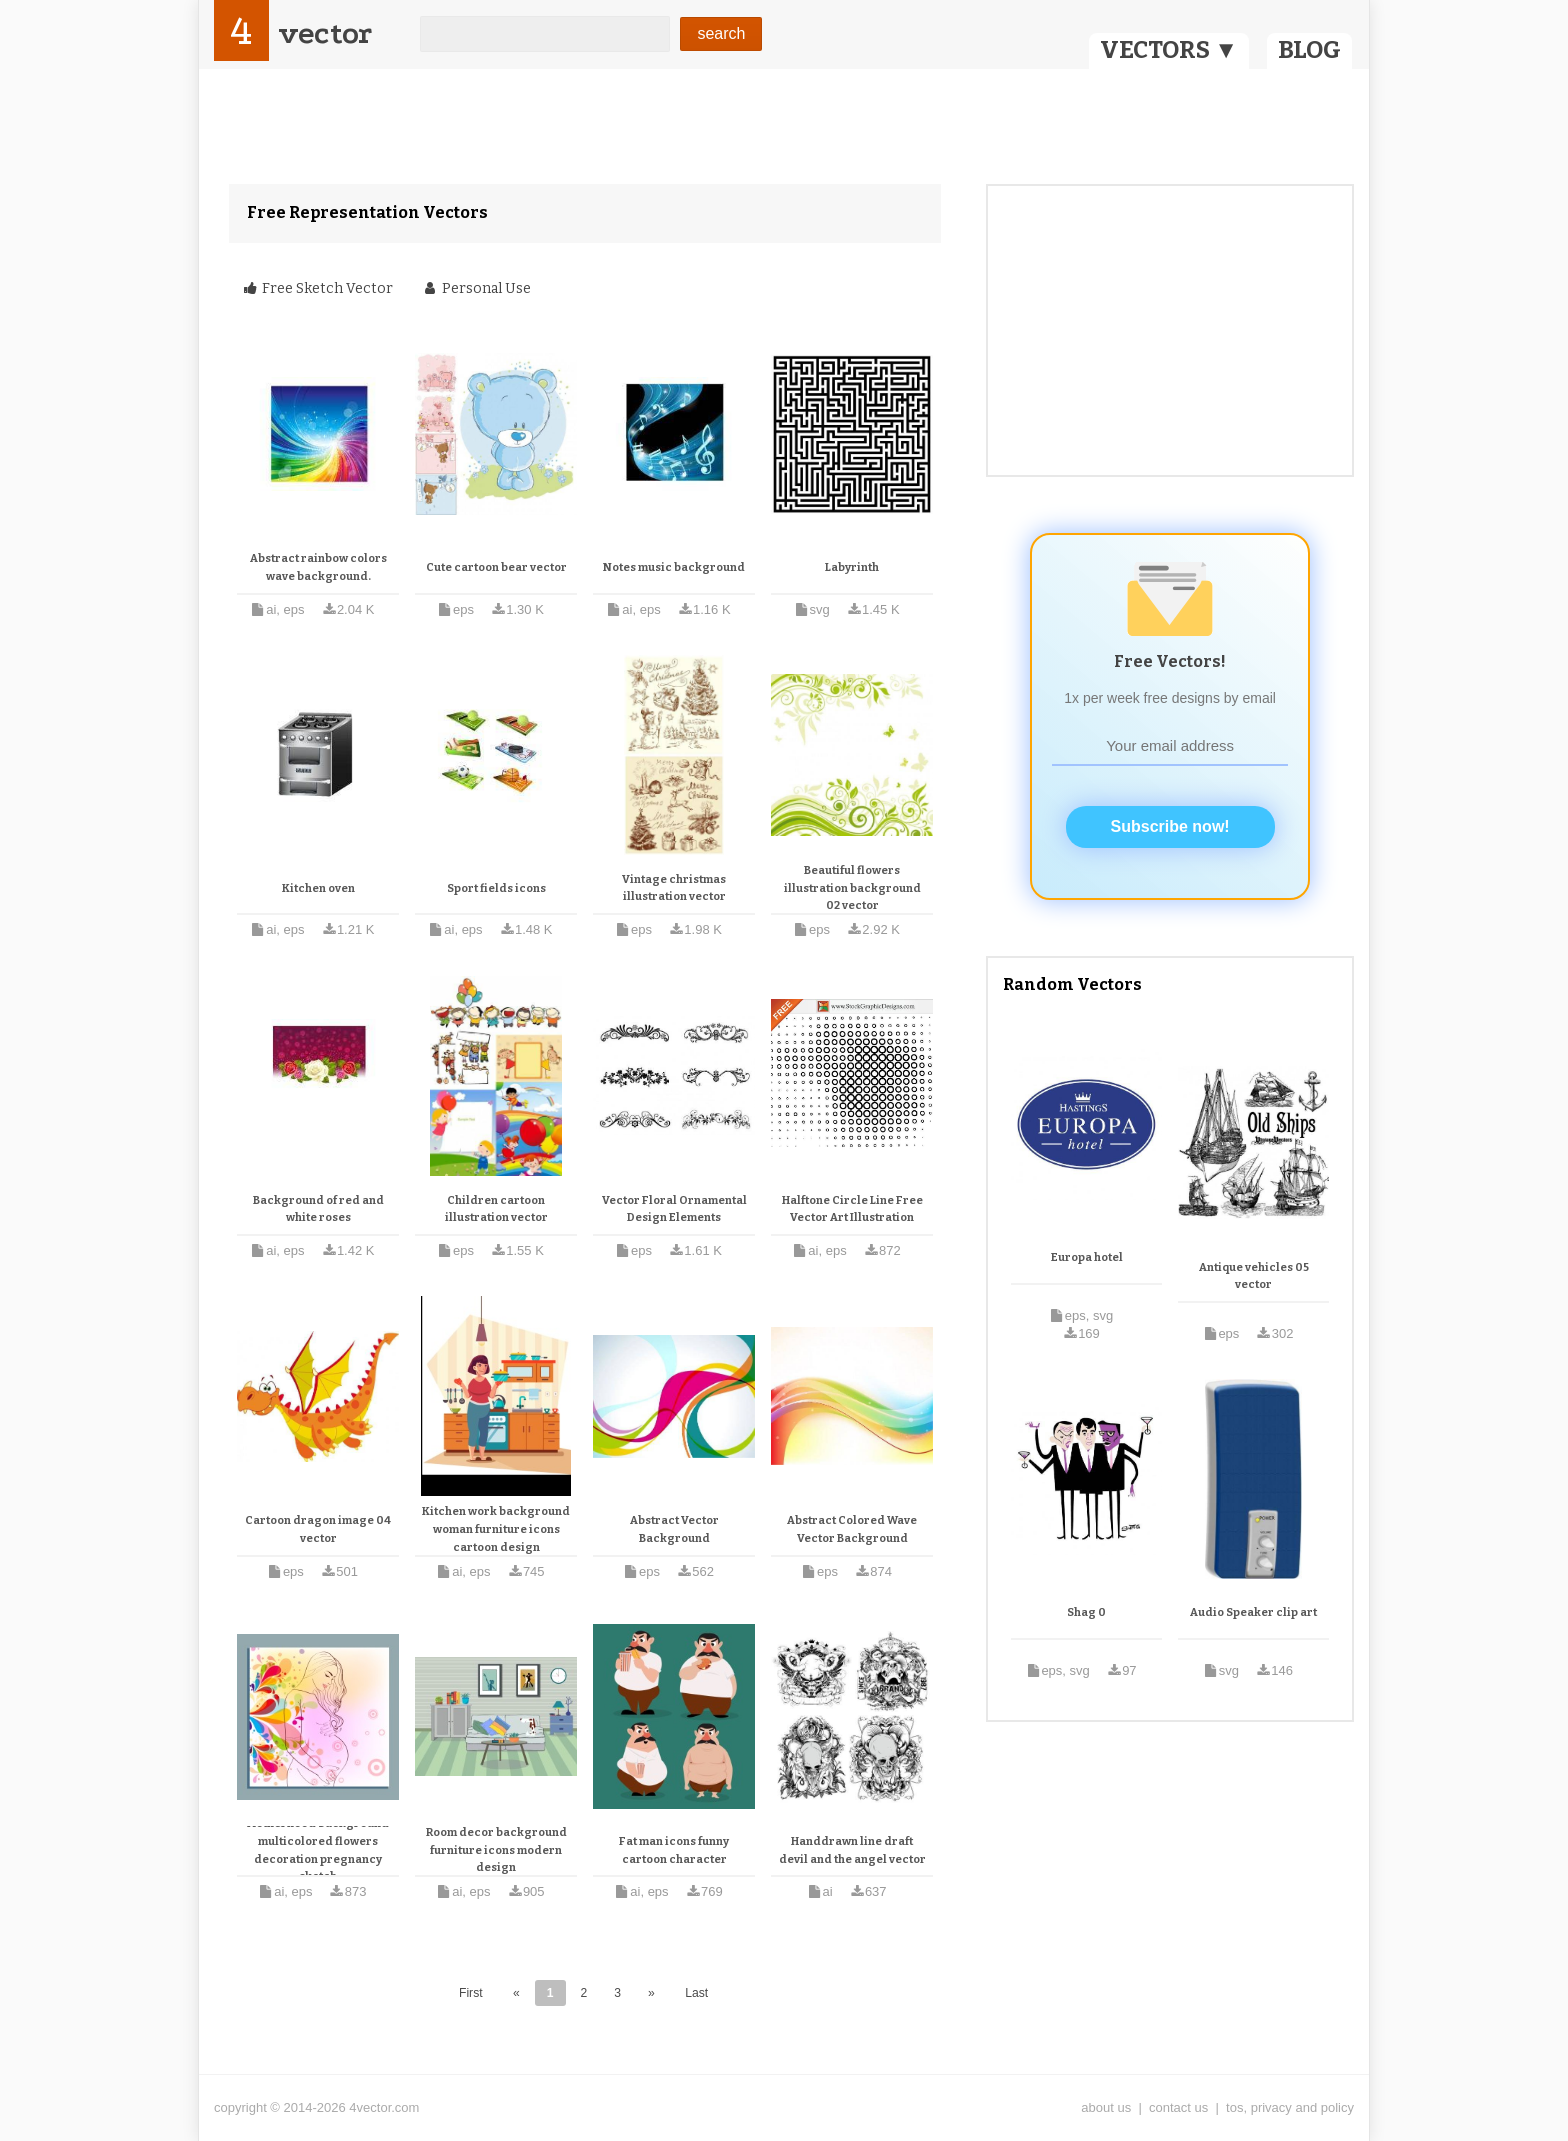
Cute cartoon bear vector (496, 567)
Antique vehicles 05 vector (1254, 1276)
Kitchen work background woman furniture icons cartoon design (496, 1529)
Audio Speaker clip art (1253, 1612)
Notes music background (674, 567)
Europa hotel (1087, 1257)
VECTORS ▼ (1169, 50)
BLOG (1309, 50)
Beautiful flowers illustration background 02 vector (852, 888)
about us (1106, 2107)
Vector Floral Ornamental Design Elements (674, 1209)
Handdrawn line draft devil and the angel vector (852, 1850)
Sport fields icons (496, 888)
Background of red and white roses (318, 1209)
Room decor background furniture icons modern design (496, 1850)
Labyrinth (852, 567)
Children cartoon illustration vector (496, 1209)
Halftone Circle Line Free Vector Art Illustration (852, 1209)
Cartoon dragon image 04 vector (318, 1529)
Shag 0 (1086, 1612)
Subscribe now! (1170, 826)
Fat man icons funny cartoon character (674, 1850)
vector (325, 33)
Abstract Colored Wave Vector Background (852, 1529)
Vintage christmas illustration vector (674, 888)
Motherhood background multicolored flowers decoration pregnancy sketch (318, 1850)
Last (696, 1993)
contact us (1178, 2107)
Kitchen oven (318, 888)
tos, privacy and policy (1290, 2107)
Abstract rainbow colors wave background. (318, 567)
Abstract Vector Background (674, 1529)
